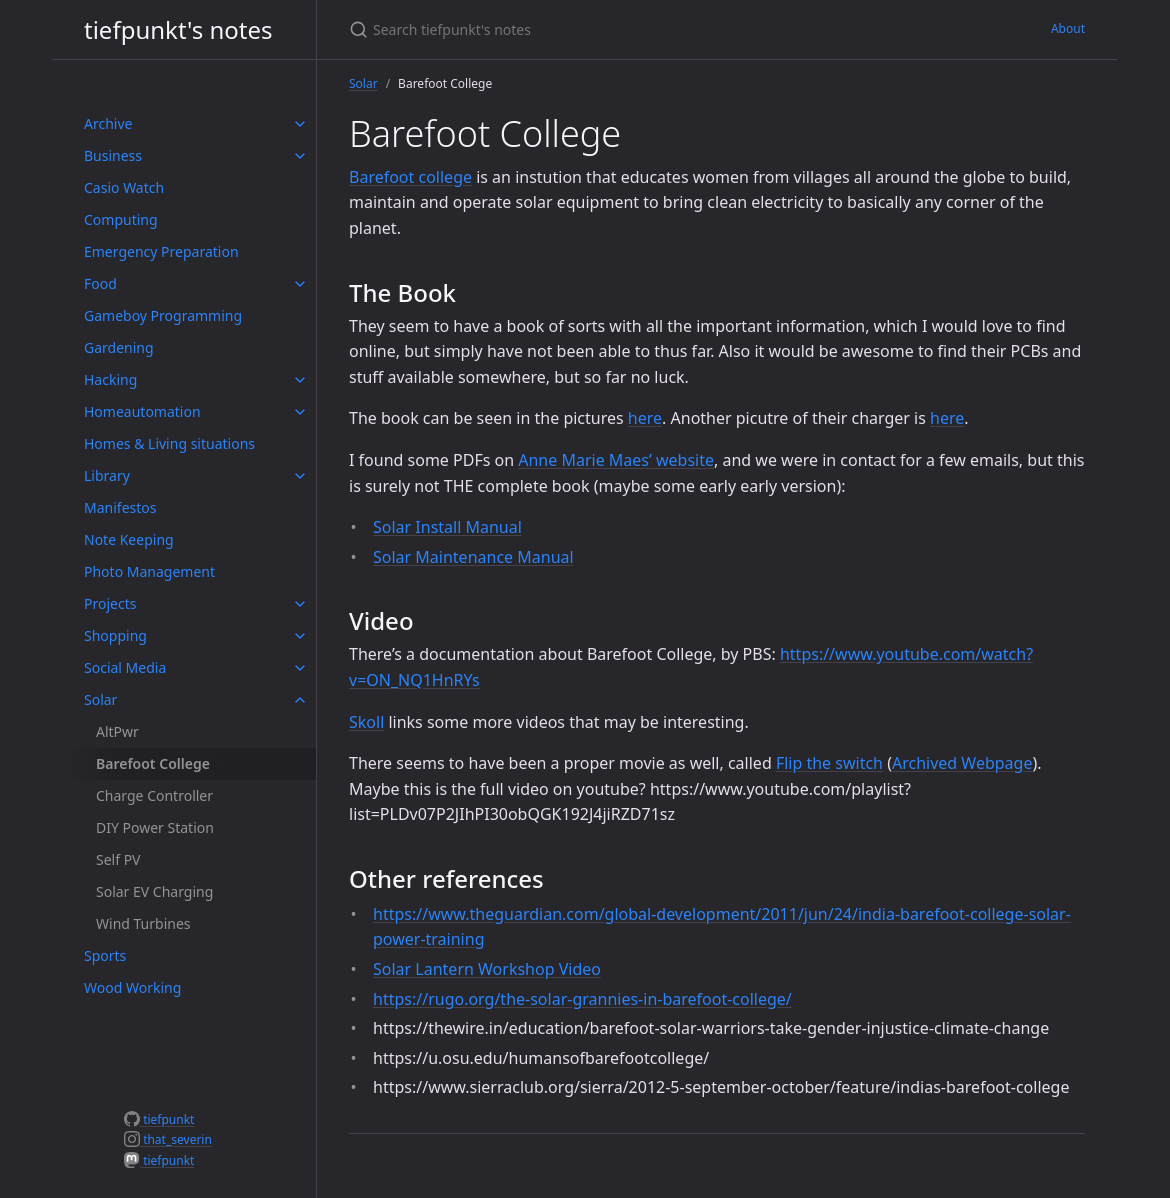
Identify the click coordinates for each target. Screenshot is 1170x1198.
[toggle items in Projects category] (300, 604)
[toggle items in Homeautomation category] (300, 412)
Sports (105, 955)
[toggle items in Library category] (300, 476)
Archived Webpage (962, 763)
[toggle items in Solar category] (300, 700)
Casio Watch (124, 187)
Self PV (118, 859)
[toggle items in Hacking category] (300, 380)
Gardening (119, 347)
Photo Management (149, 571)
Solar (100, 699)
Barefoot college (410, 177)
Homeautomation (142, 411)
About (1068, 28)
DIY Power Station (155, 827)
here (645, 418)
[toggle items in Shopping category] (300, 636)
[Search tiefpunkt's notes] (585, 29)
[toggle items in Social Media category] (300, 668)
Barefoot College (153, 763)
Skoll (366, 722)
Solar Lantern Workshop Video (487, 969)
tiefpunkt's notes (178, 29)
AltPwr (117, 731)
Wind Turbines (143, 923)
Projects (110, 603)
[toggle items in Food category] (300, 284)
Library (107, 475)
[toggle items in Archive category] (300, 124)
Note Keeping (129, 539)
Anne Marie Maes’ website (616, 460)
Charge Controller (154, 795)
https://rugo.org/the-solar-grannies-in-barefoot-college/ (582, 999)
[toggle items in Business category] (300, 156)
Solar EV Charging (154, 891)
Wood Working (132, 987)
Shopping (115, 635)
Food (100, 283)
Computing (121, 219)
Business (113, 155)
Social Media (125, 667)
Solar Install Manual (447, 527)
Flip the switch (829, 763)
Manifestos (120, 507)
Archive (108, 123)
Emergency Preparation (161, 251)
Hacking (110, 379)
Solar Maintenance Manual (473, 557)
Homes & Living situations (169, 443)
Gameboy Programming (163, 315)
